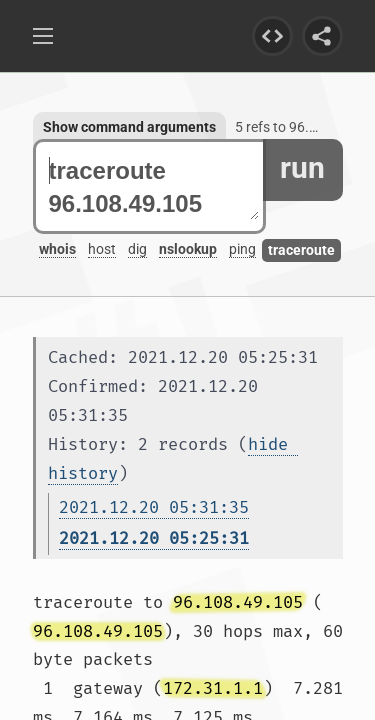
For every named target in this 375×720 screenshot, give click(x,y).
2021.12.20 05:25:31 (154, 538)
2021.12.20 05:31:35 (154, 507)
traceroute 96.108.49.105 (154, 187)
